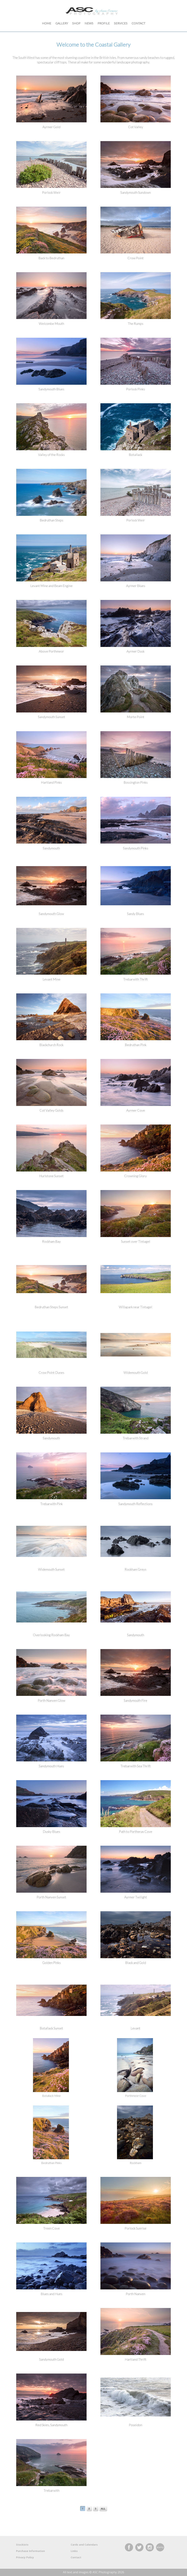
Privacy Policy (25, 2557)
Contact (138, 23)
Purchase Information (30, 2551)
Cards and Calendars (84, 2544)
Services (120, 23)
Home (46, 23)
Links (74, 2551)
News (89, 23)
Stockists (22, 2544)
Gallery (61, 23)
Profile (104, 23)
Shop (76, 23)
